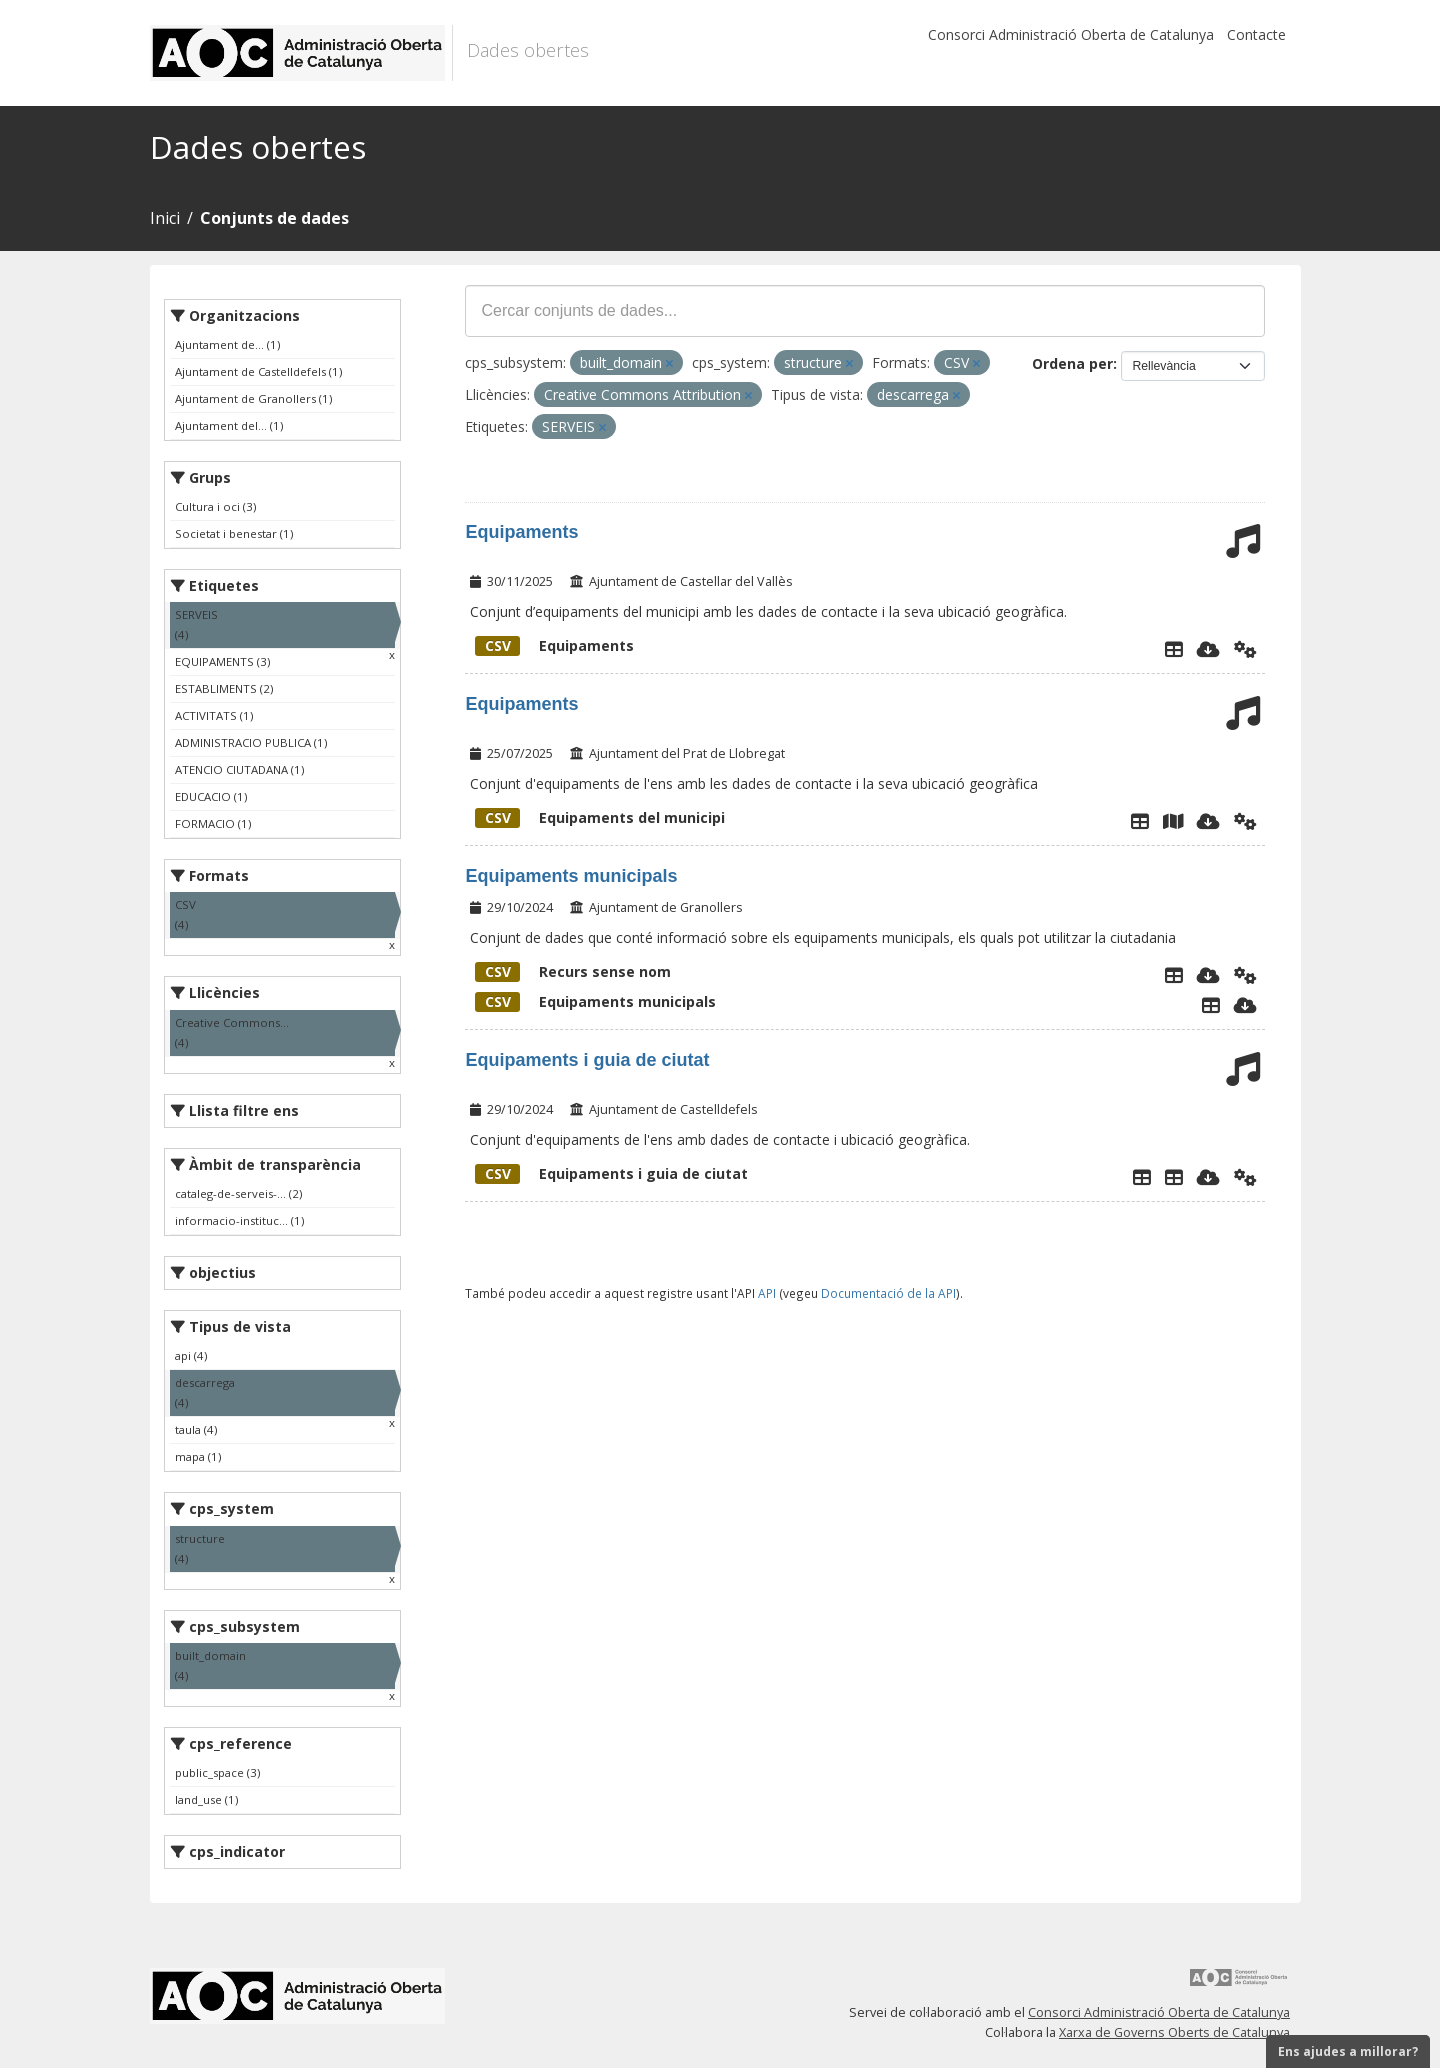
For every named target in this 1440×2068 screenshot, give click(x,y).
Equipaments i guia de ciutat (587, 1060)
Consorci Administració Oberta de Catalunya (1071, 34)
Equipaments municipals (571, 876)
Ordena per (1072, 363)
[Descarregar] (1208, 649)
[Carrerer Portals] (1174, 1177)
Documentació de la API (888, 1293)
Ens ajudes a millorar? (1348, 2051)
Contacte (1256, 34)
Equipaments (521, 532)
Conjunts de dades (274, 218)
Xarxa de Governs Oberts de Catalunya (1174, 2032)
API (767, 1293)
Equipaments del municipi (600, 817)
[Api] (1245, 649)
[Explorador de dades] (1174, 649)
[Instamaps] (1173, 821)
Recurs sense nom (573, 971)
